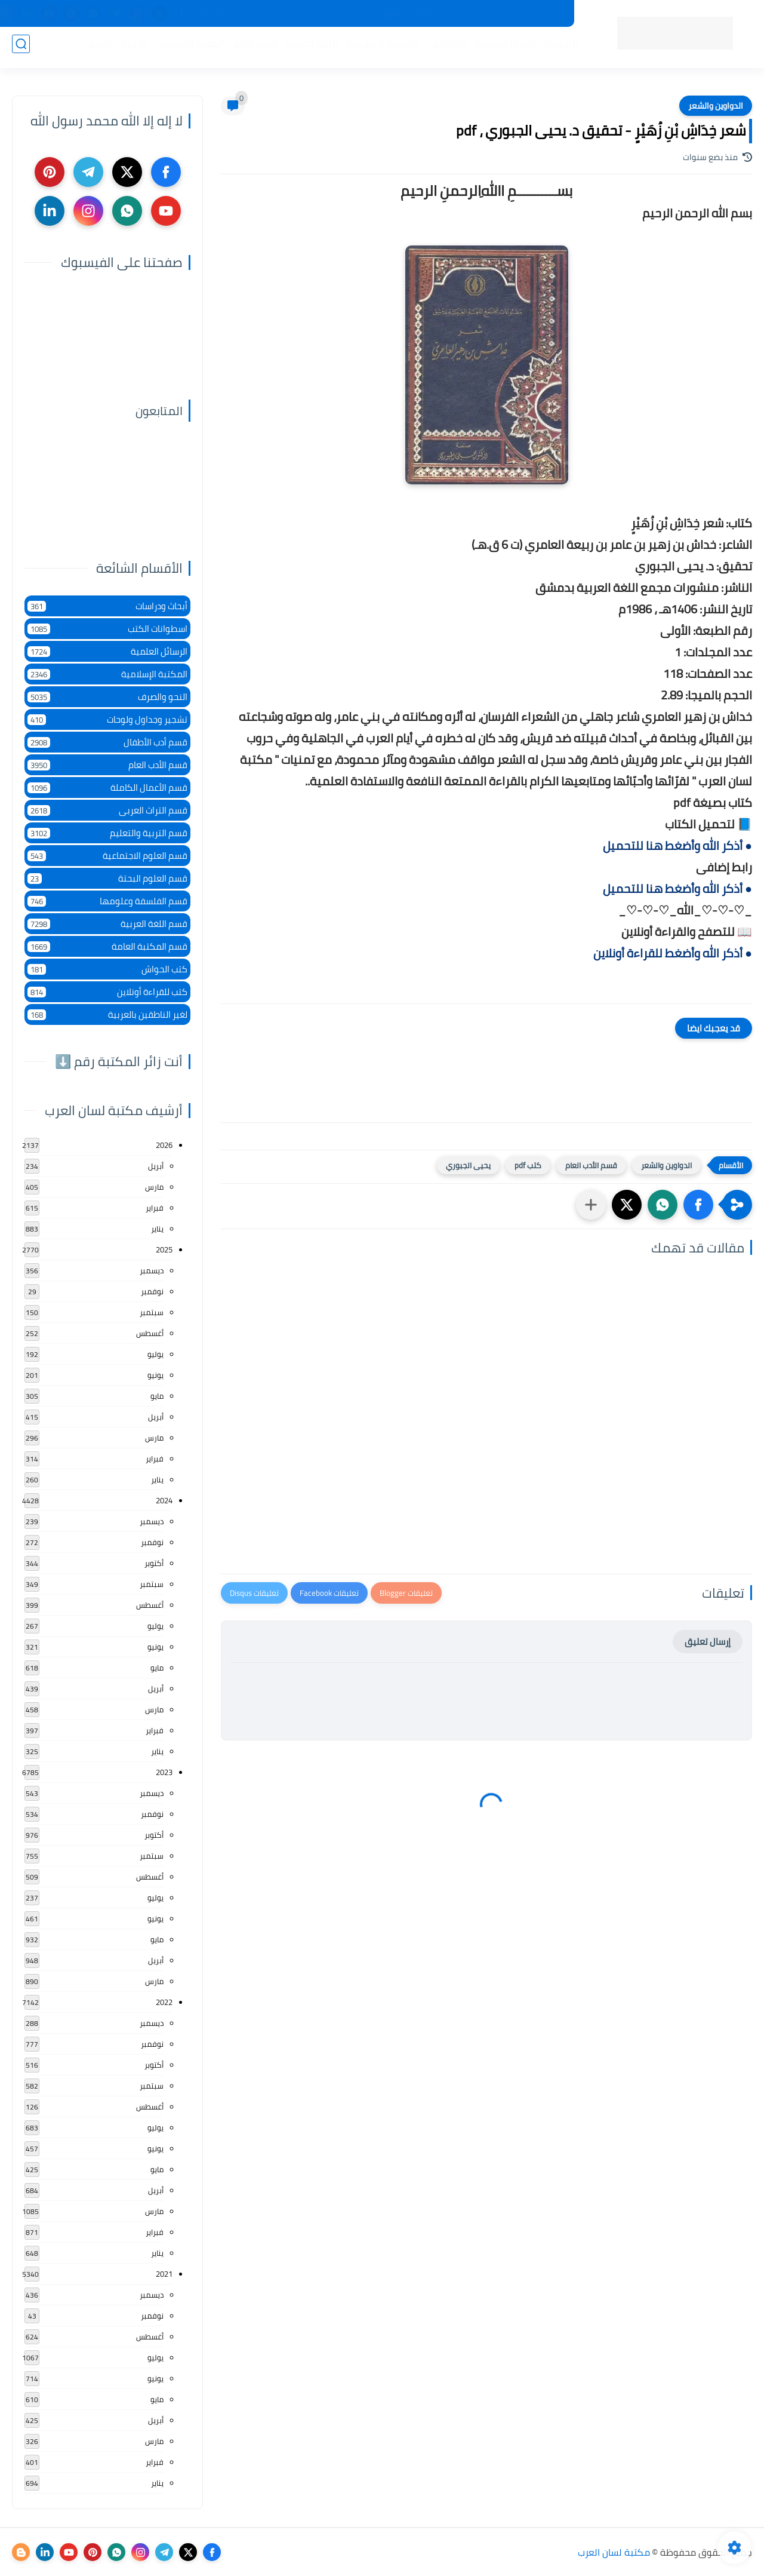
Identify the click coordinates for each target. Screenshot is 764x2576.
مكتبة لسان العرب (614, 2552)
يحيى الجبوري (468, 1165)
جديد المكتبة (537, 14)
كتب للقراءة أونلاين (107, 991)
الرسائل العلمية (107, 651)
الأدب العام (250, 48)
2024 (164, 1500)
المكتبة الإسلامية (378, 48)
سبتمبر (152, 1312)
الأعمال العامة (113, 48)
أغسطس (150, 1333)
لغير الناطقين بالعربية (107, 1014)
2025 (164, 1249)
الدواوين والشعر (715, 105)
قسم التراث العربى (107, 810)
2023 (164, 1772)
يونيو (155, 1375)
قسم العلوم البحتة (107, 878)
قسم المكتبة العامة (107, 946)
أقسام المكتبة (500, 48)
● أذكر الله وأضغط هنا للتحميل (677, 845)
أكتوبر (154, 1563)
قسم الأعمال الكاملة (107, 787)
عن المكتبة (318, 14)
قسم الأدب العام (591, 1165)
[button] (698, 1205)
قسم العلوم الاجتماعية (107, 855)
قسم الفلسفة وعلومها (107, 901)
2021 (164, 2274)
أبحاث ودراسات (107, 606)
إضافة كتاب (215, 14)
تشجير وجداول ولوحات (107, 719)
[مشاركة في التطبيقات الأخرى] (591, 1205)
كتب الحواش (107, 969)
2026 (164, 1145)
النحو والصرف (107, 696)
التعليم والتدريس (185, 48)
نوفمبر (152, 1291)
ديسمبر (152, 1270)
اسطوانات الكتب (107, 628)
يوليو (155, 1354)
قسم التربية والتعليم (107, 833)
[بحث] (21, 48)
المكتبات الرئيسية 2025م (458, 14)
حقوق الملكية (376, 14)
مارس (154, 1187)
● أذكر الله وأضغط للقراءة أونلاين (672, 953)
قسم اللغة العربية (107, 923)
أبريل (156, 1166)
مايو (157, 1396)
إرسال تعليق (708, 1641)
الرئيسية (556, 48)
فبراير (155, 1208)
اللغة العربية (306, 48)
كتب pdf (528, 1165)
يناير (157, 1228)
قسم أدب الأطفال (107, 742)
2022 (164, 2002)
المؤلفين (442, 48)
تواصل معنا (266, 14)
